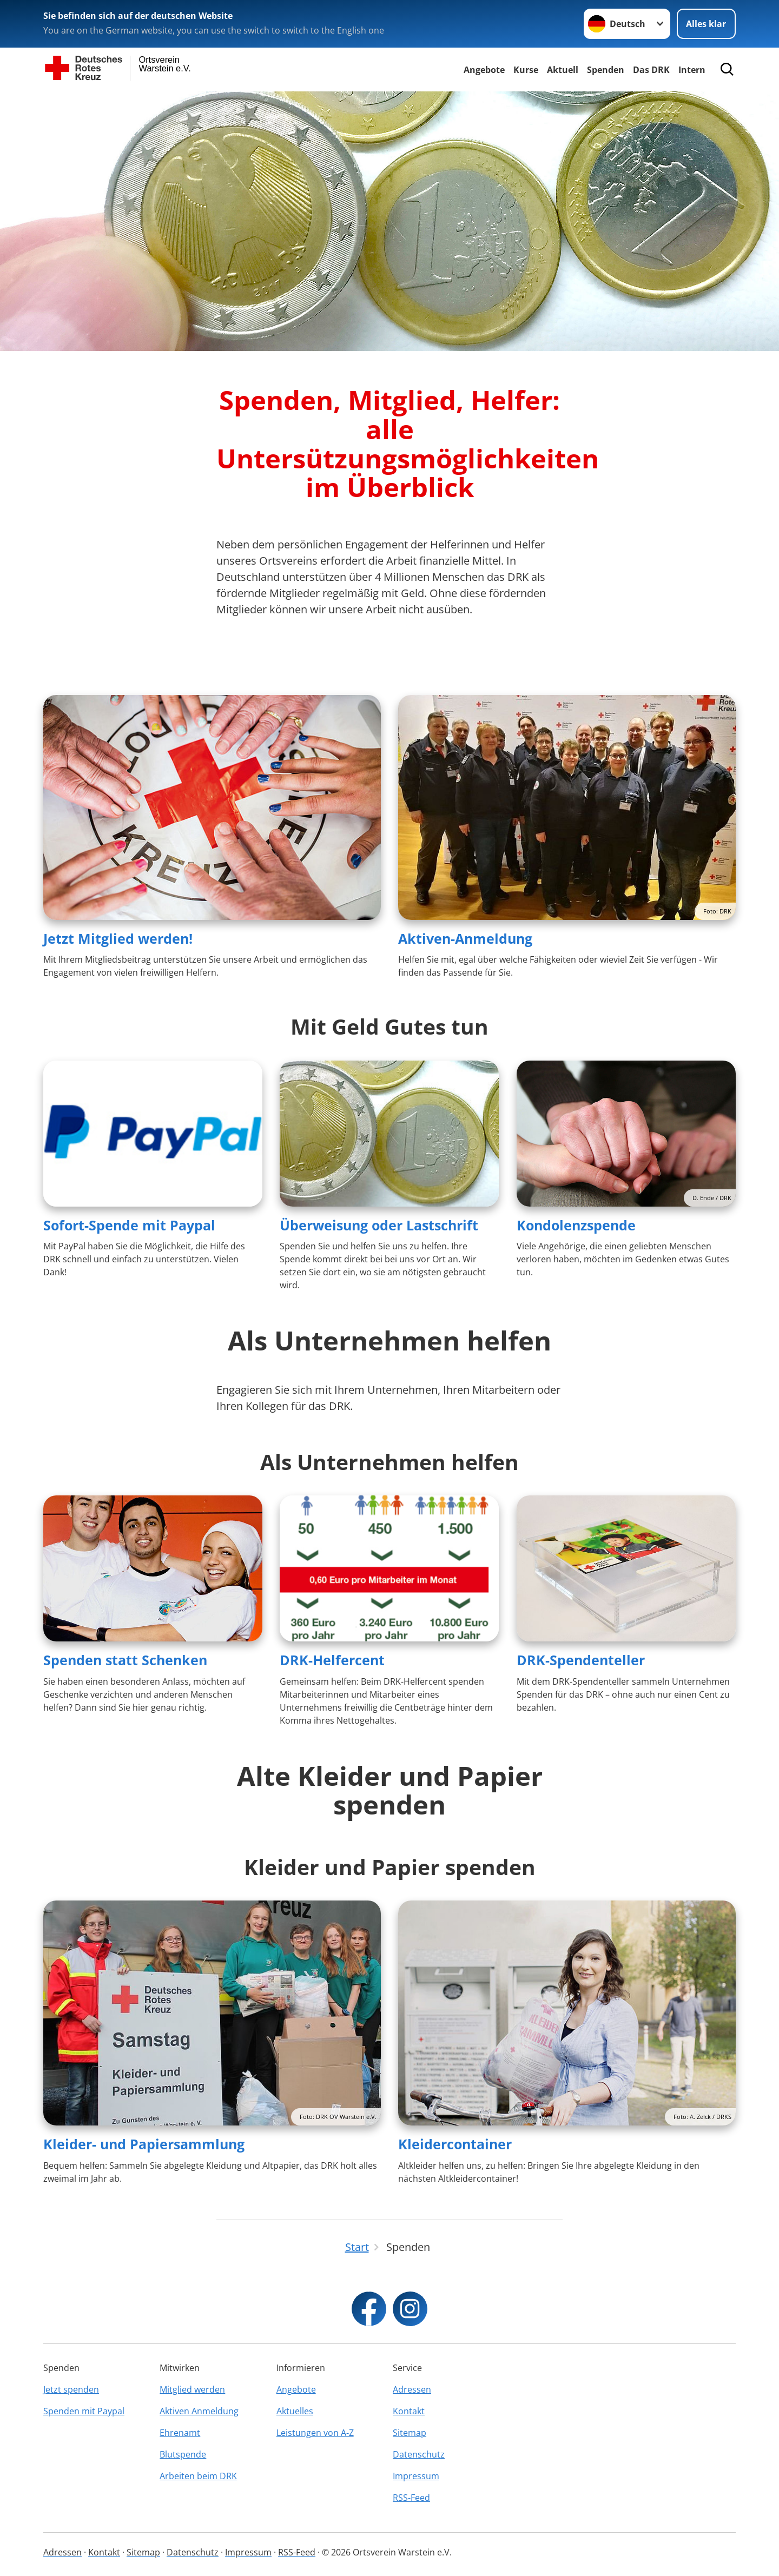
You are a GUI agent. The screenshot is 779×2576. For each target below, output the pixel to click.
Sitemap (409, 2433)
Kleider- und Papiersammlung (144, 2144)
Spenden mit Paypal (83, 2411)
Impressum (416, 2476)
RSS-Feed (411, 2498)
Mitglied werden (192, 2389)
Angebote (484, 70)
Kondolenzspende (576, 1225)
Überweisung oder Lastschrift (379, 1225)
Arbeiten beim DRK (198, 2476)
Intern (691, 70)
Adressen (412, 2389)
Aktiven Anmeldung (199, 2411)
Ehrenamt (180, 2433)
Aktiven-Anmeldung (465, 938)
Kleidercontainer (455, 2144)
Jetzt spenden (71, 2389)
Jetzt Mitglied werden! (118, 938)
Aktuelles (294, 2411)
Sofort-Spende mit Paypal (129, 1225)
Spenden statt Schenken (125, 1660)
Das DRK (651, 70)
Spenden (605, 70)
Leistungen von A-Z (315, 2433)
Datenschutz (419, 2454)
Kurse (525, 70)
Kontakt (409, 2411)
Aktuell (562, 70)
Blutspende (183, 2454)
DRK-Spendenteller (581, 1660)
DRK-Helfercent (332, 1660)
